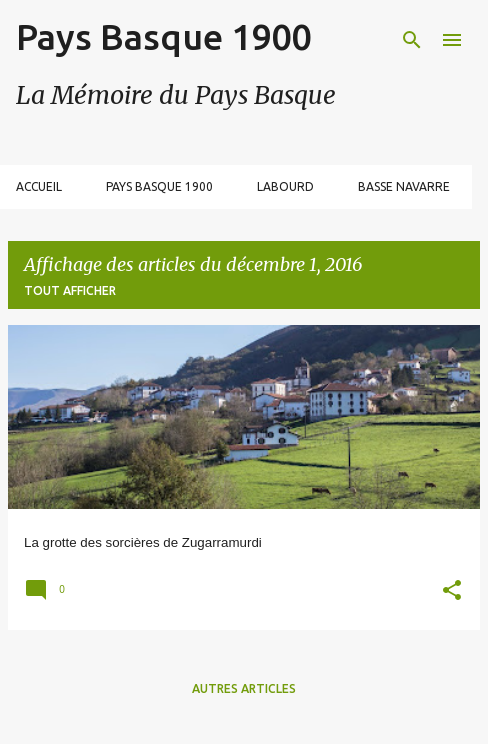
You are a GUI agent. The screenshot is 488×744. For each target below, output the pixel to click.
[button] (452, 592)
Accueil (39, 186)
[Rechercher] (412, 40)
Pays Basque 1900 (163, 36)
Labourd (285, 186)
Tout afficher (70, 290)
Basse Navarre (404, 186)
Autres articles (244, 688)
